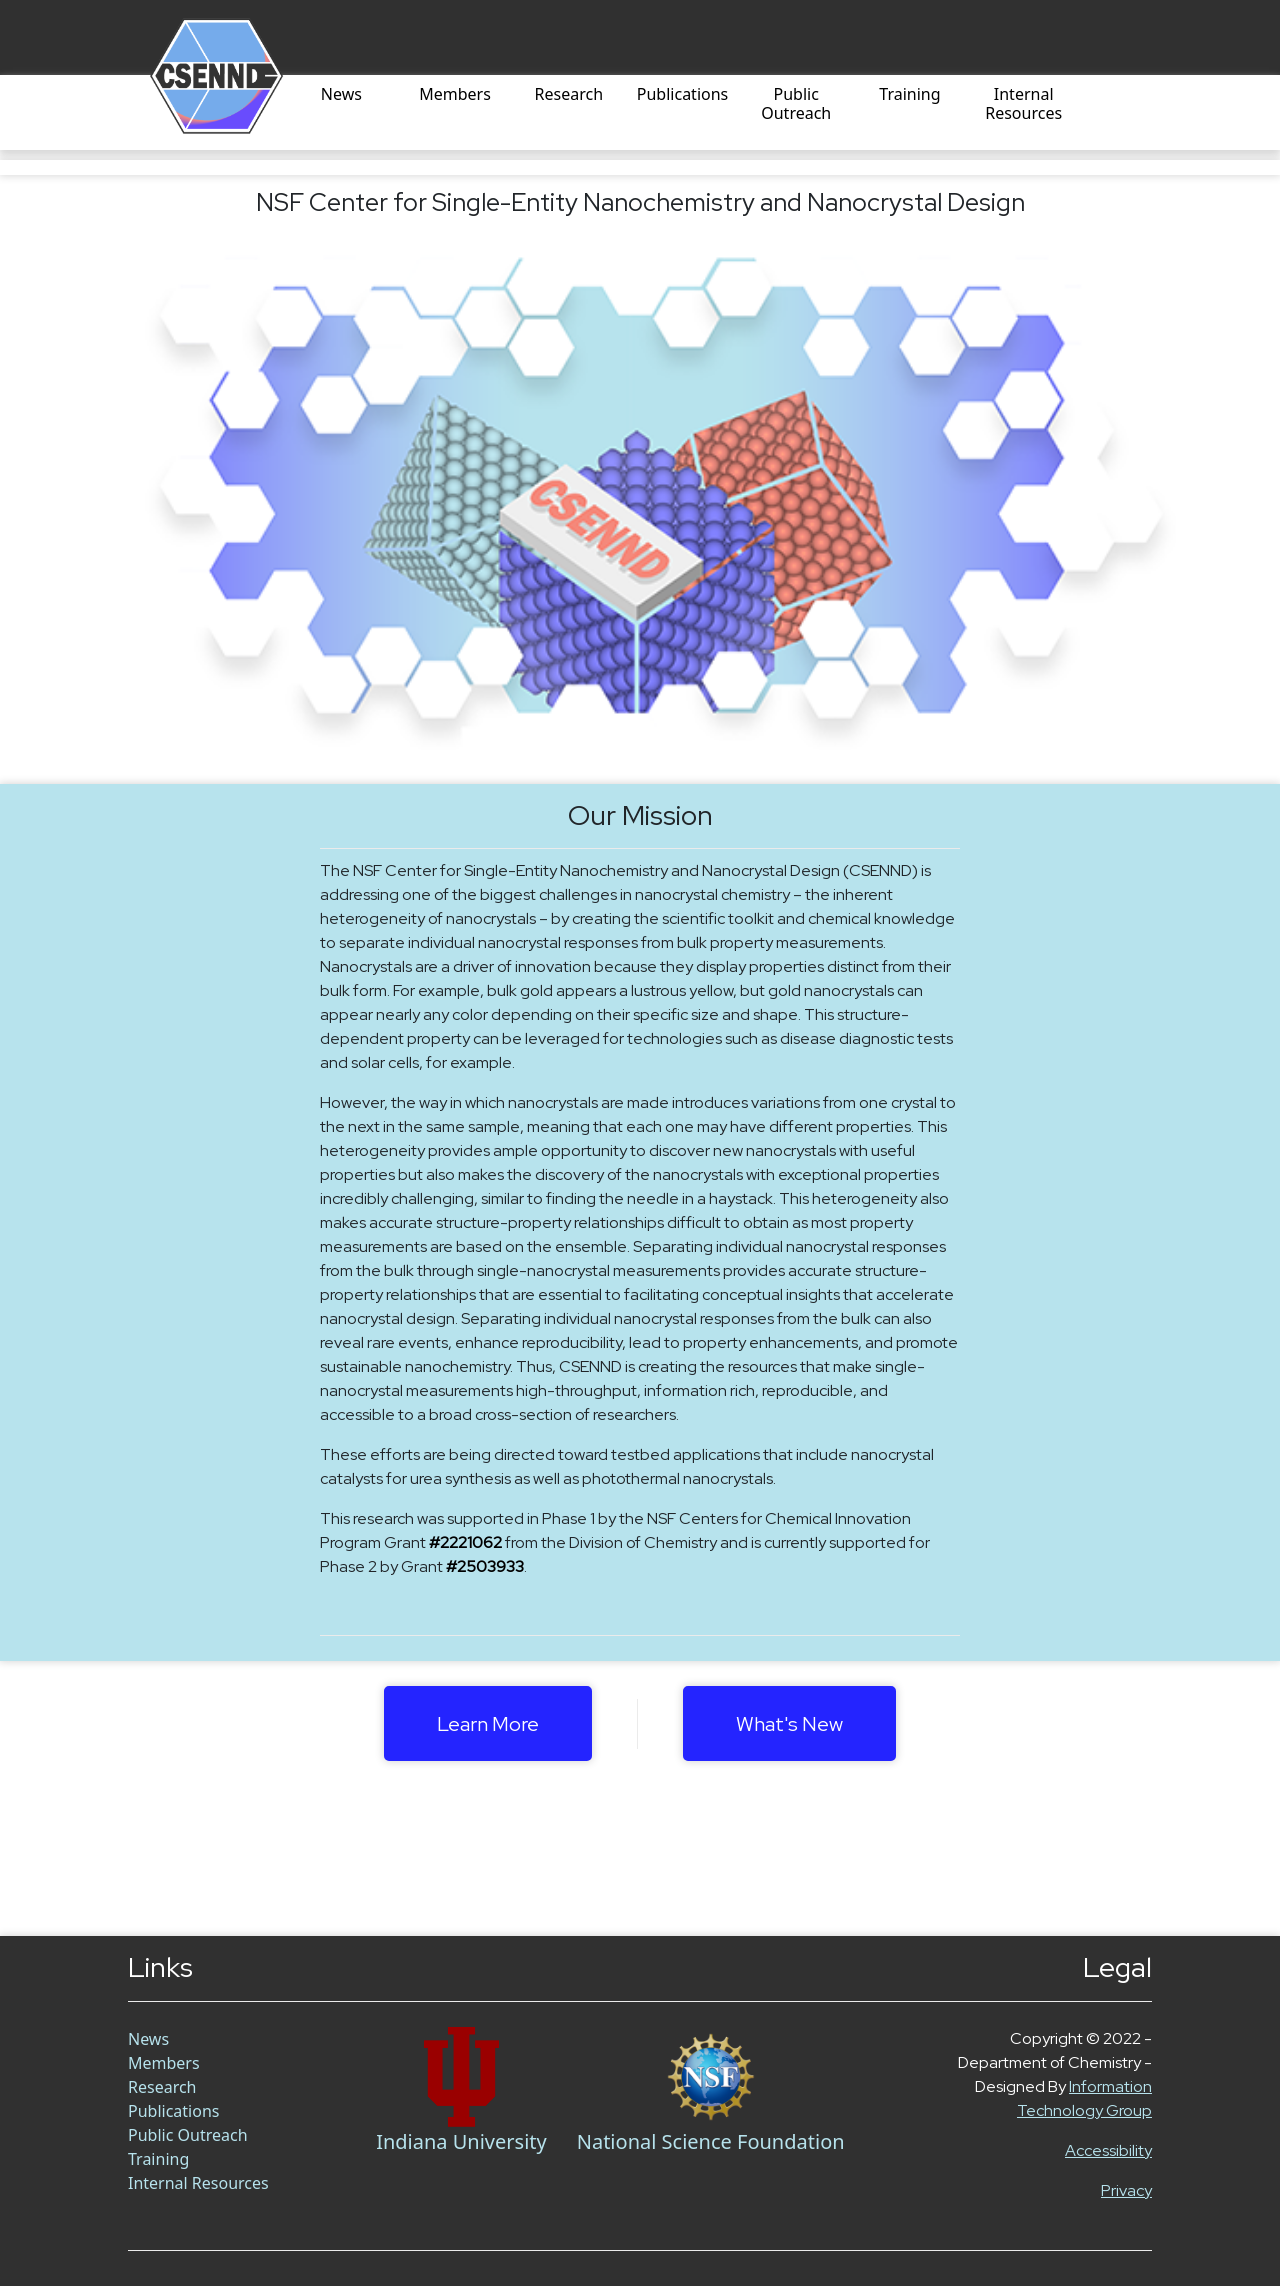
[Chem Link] (461, 2077)
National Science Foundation (711, 2141)
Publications (682, 95)
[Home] (192, 112)
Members (455, 95)
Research (569, 95)
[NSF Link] (711, 2077)
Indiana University (461, 2141)
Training (909, 95)
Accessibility (1108, 2150)
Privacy (1126, 2190)
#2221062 (465, 1542)
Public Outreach (796, 104)
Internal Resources (1023, 104)
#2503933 (485, 1566)
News (341, 95)
